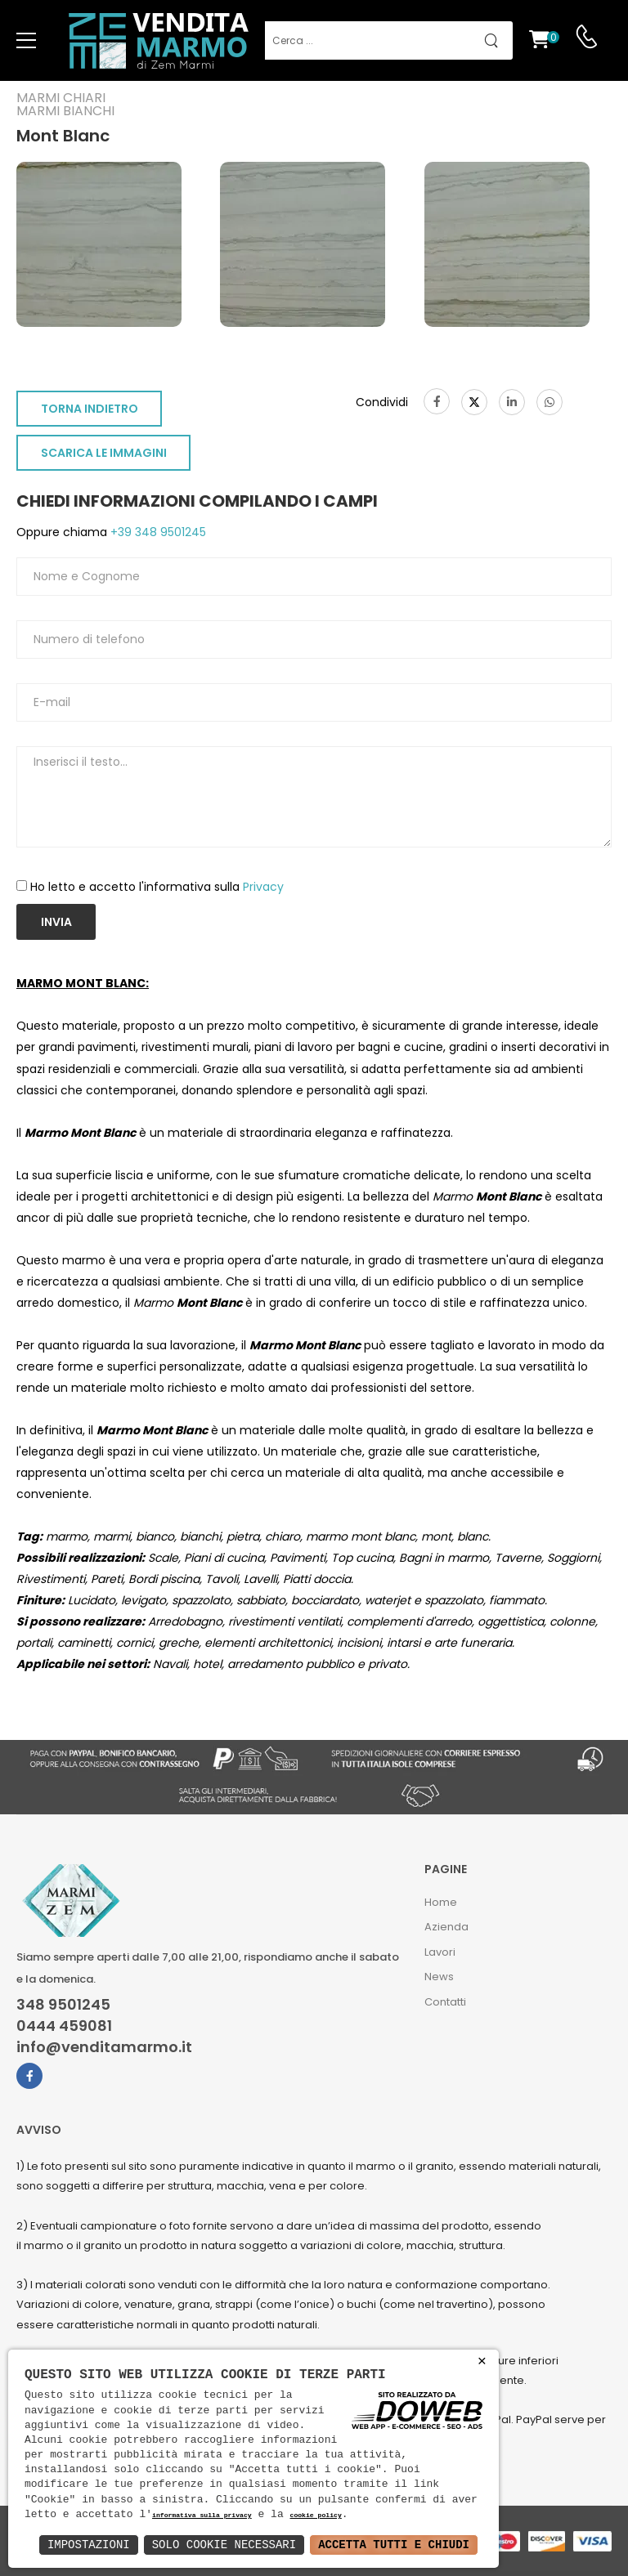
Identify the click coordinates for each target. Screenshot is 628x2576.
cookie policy (315, 2515)
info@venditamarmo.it (104, 2047)
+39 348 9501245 (156, 532)
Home (440, 1902)
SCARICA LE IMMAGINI (104, 453)
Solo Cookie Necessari (224, 2544)
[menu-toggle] (26, 41)
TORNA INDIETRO (89, 408)
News (439, 1976)
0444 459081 (64, 2026)
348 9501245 (63, 2004)
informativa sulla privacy (202, 2515)
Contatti (445, 2002)
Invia (56, 922)
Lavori (439, 1952)
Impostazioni (88, 2544)
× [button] (482, 2361)
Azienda (446, 1926)
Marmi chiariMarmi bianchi (65, 105)
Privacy (263, 887)
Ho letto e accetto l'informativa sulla (157, 887)
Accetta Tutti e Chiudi (393, 2544)
